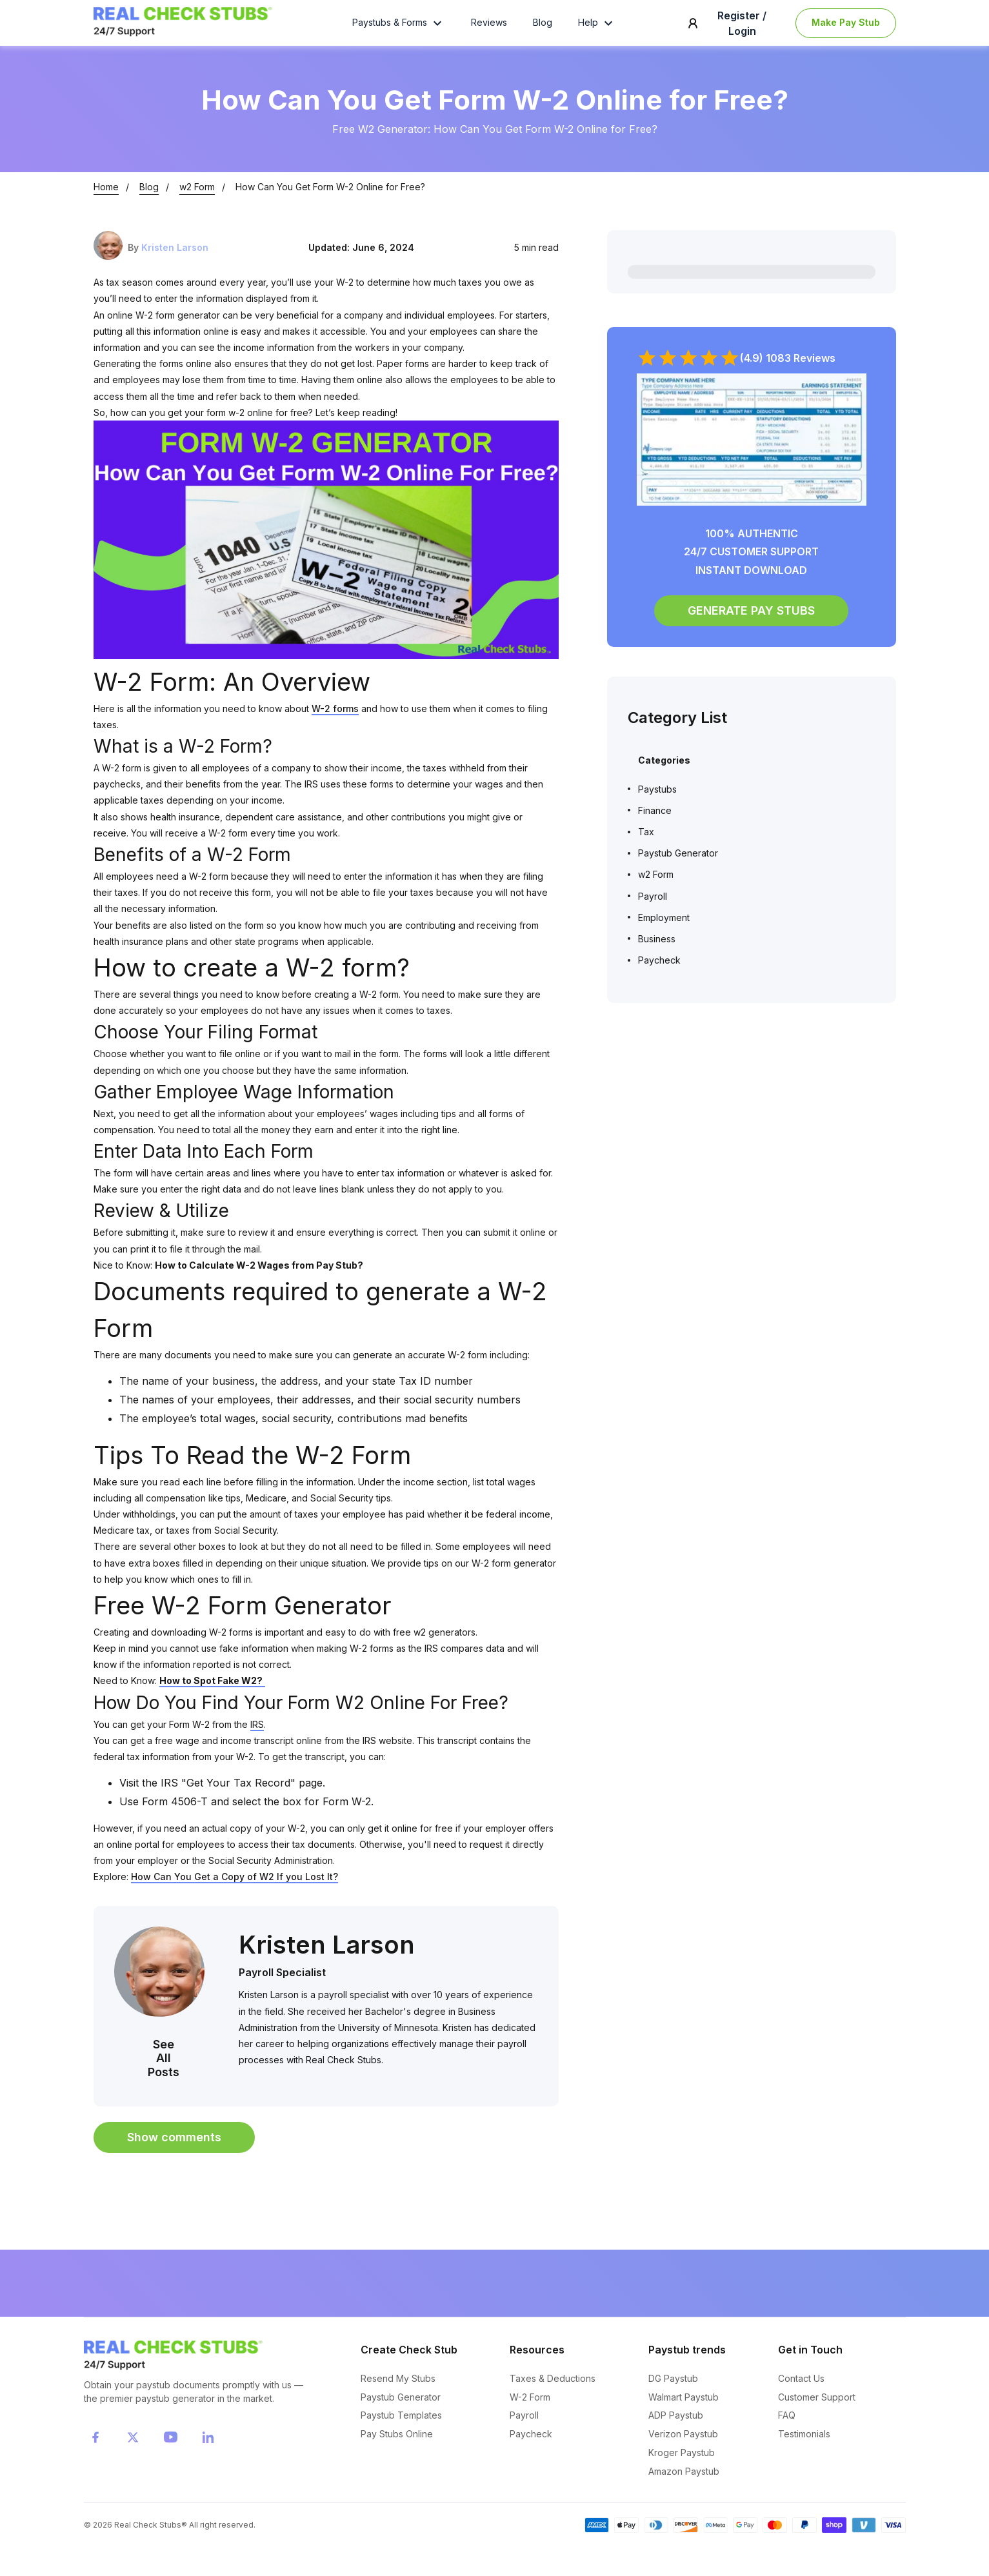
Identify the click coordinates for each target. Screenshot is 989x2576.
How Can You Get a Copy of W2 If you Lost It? (234, 1895)
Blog (542, 30)
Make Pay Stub (846, 30)
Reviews (489, 30)
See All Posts (163, 2076)
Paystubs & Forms (398, 31)
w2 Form (197, 205)
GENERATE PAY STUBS (751, 629)
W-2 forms (335, 726)
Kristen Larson (174, 265)
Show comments (174, 2156)
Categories (664, 778)
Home (106, 205)
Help (597, 31)
